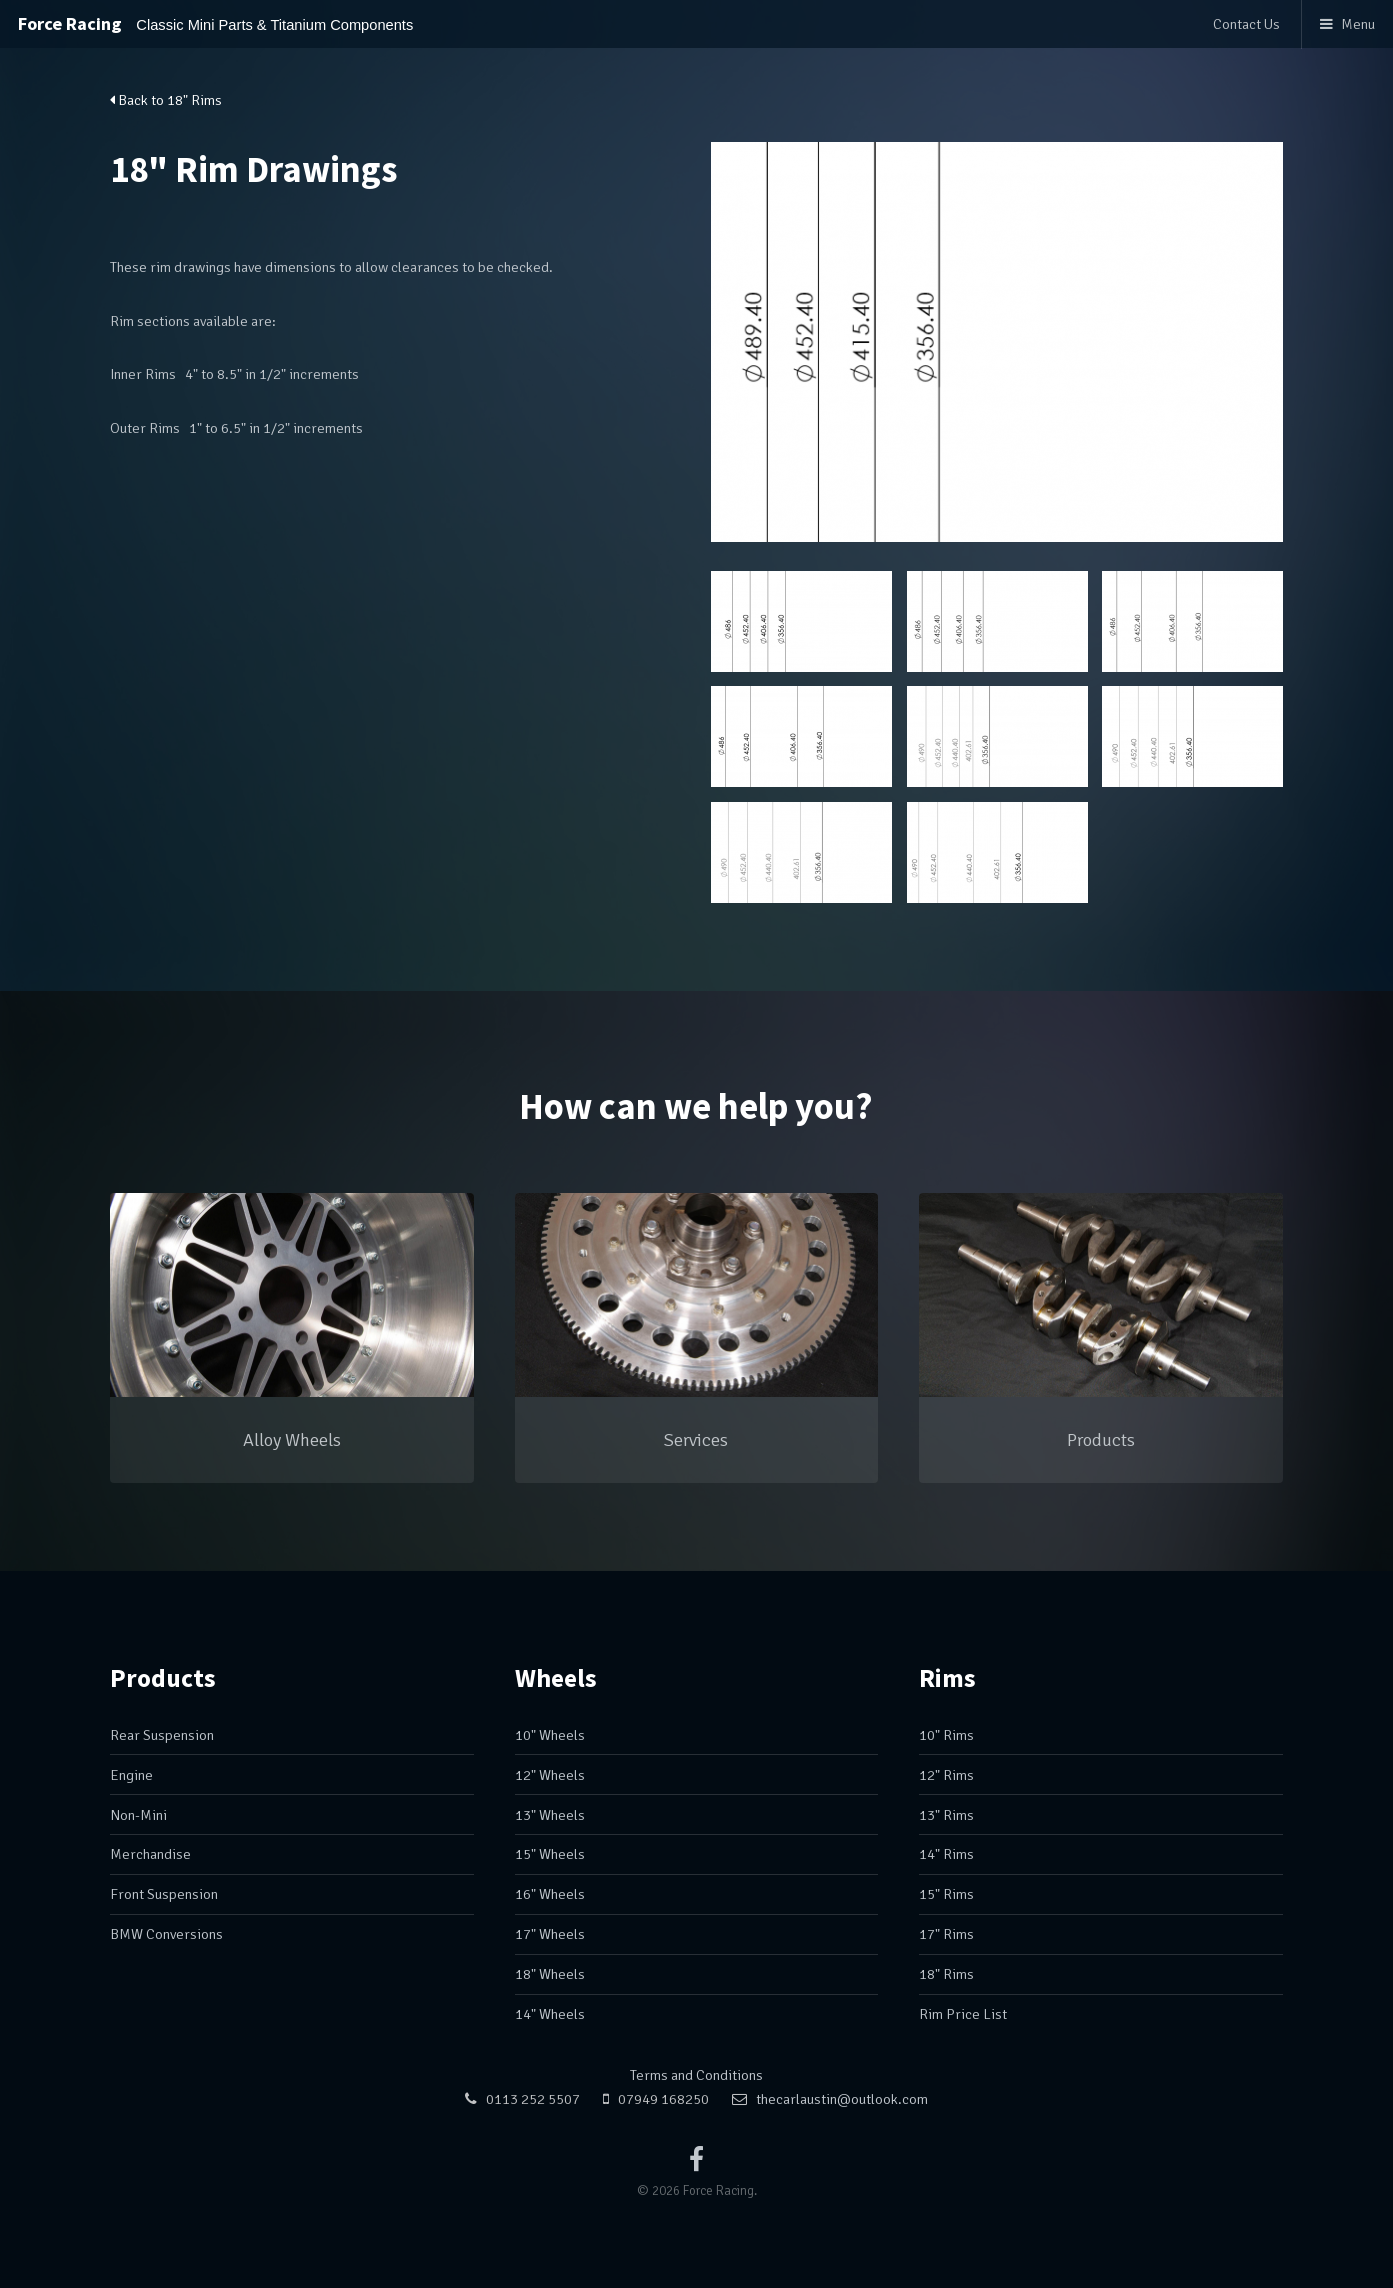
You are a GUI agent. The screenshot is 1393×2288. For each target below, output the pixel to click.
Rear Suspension (162, 1735)
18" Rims (946, 1974)
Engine (131, 1775)
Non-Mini (138, 1815)
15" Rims (946, 1894)
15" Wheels (550, 1854)
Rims (947, 1678)
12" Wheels (550, 1775)
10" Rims (946, 1735)
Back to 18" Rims (166, 100)
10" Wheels (550, 1735)
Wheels (556, 1678)
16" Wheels (550, 1894)
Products (163, 1678)
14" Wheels (550, 2014)
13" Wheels (550, 1815)
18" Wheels (550, 1974)
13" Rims (946, 1815)
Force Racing (215, 23)
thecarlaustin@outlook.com (842, 2099)
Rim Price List (963, 2014)
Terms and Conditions (696, 2075)
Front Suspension (164, 1894)
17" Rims (946, 1934)
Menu (1358, 24)
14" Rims (946, 1854)
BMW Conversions (166, 1934)
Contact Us (1246, 24)
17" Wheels (550, 1934)
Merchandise (150, 1854)
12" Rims (946, 1775)
